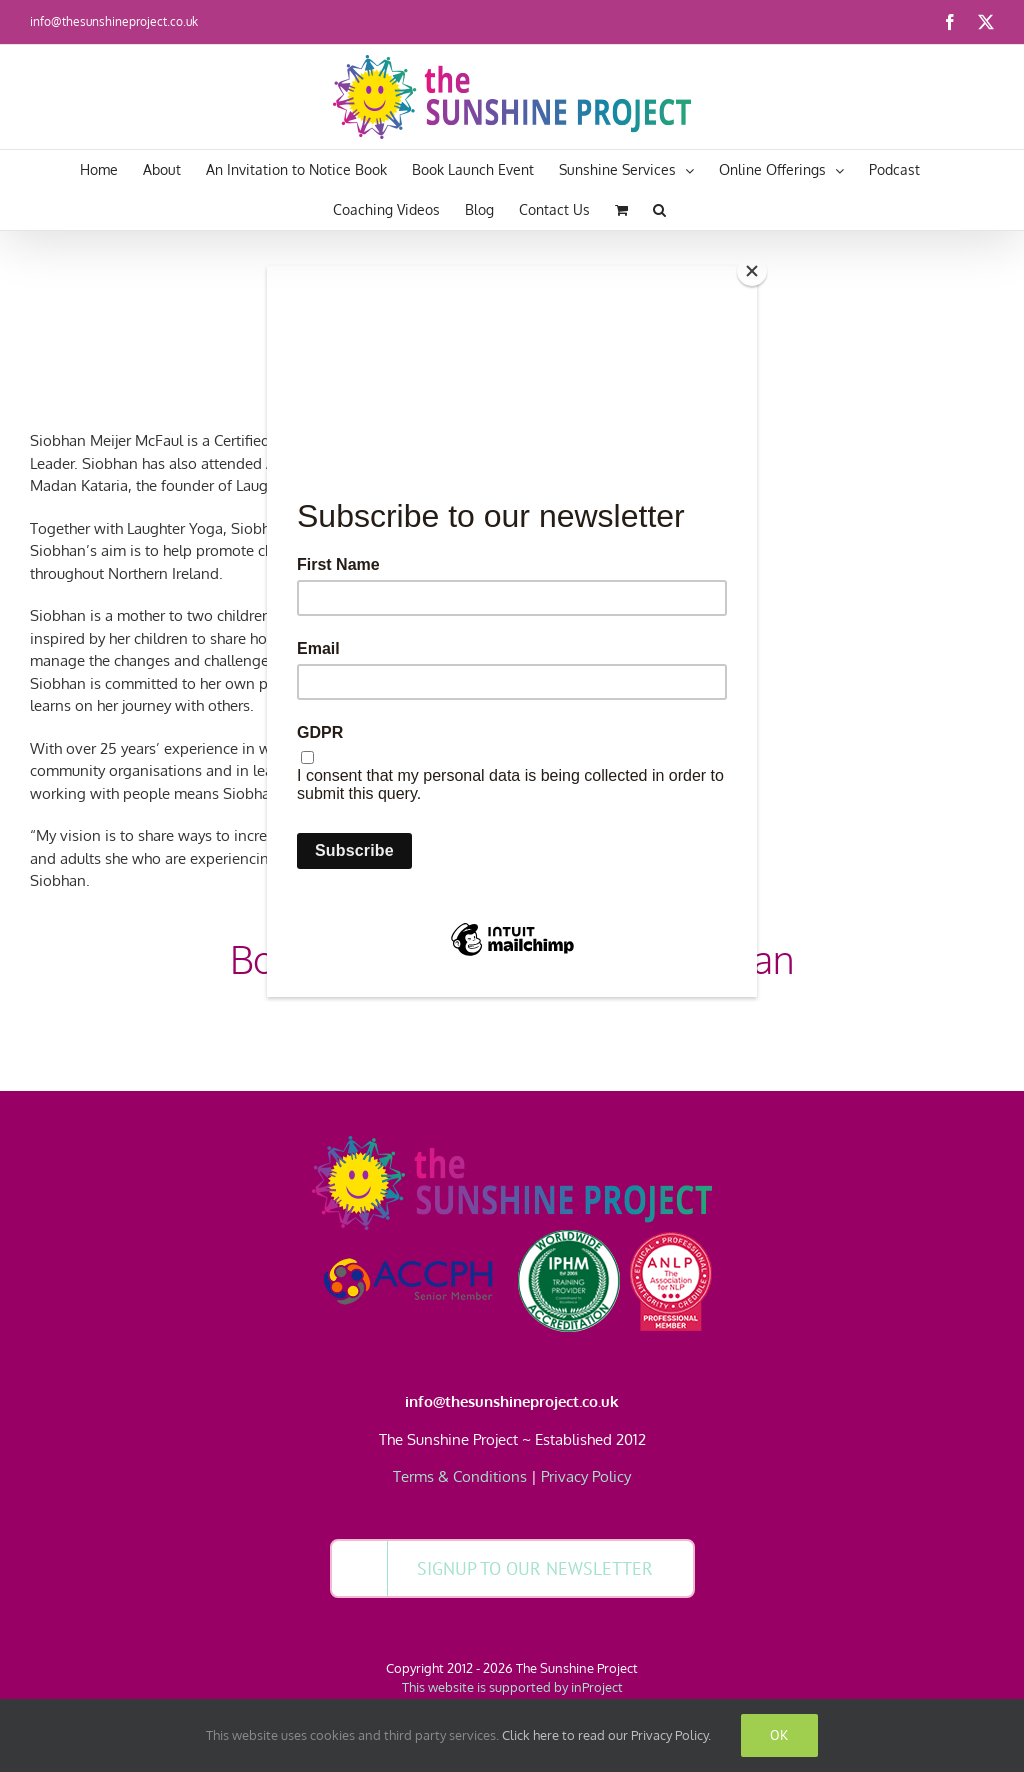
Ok (779, 1735)
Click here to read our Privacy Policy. (606, 1735)
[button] (659, 210)
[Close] (752, 271)
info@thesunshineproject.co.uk (114, 21)
